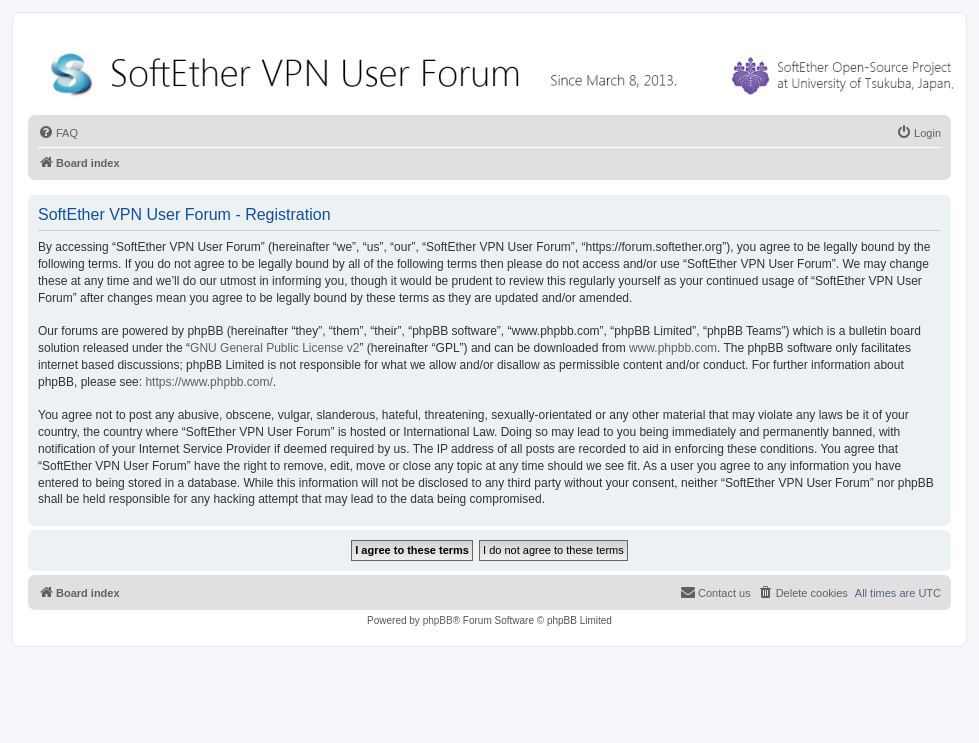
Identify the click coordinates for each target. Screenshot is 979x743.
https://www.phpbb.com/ (208, 382)
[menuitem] (58, 133)
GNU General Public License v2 (274, 348)
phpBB (438, 620)
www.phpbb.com (673, 348)
